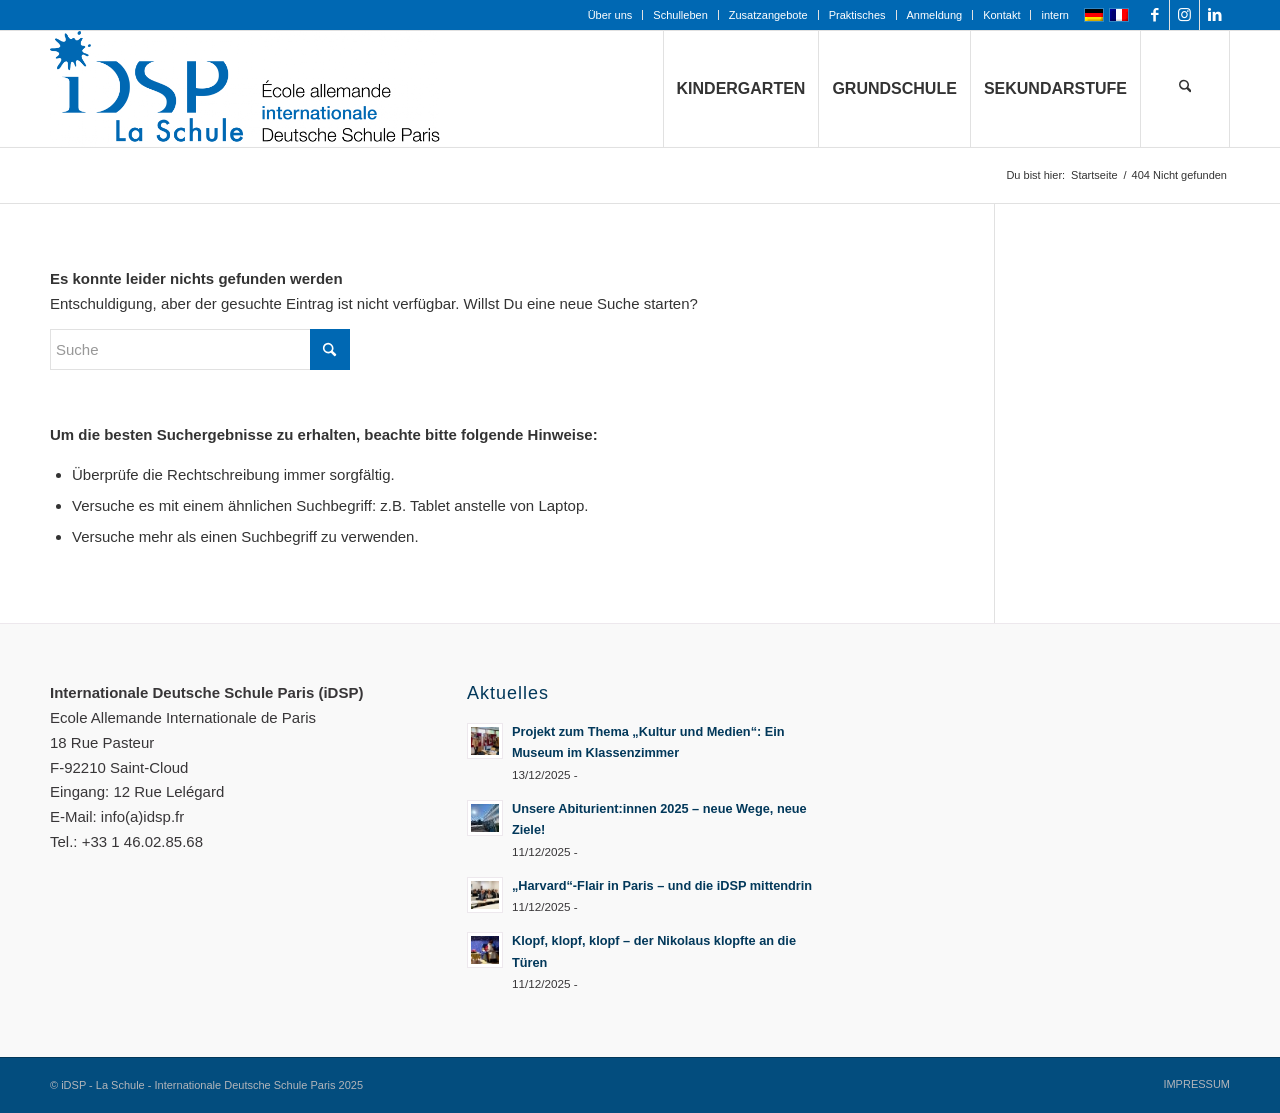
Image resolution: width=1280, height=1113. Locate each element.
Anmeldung (935, 15)
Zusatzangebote (768, 15)
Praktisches (857, 15)
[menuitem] (611, 15)
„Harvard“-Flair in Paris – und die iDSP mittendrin (662, 885)
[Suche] (1185, 89)
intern (1055, 15)
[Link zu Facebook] (1154, 15)
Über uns (610, 15)
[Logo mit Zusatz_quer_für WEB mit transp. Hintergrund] (245, 89)
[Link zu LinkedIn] (1215, 15)
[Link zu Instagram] (1184, 15)
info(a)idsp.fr (142, 816)
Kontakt (1001, 15)
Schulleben (680, 15)
